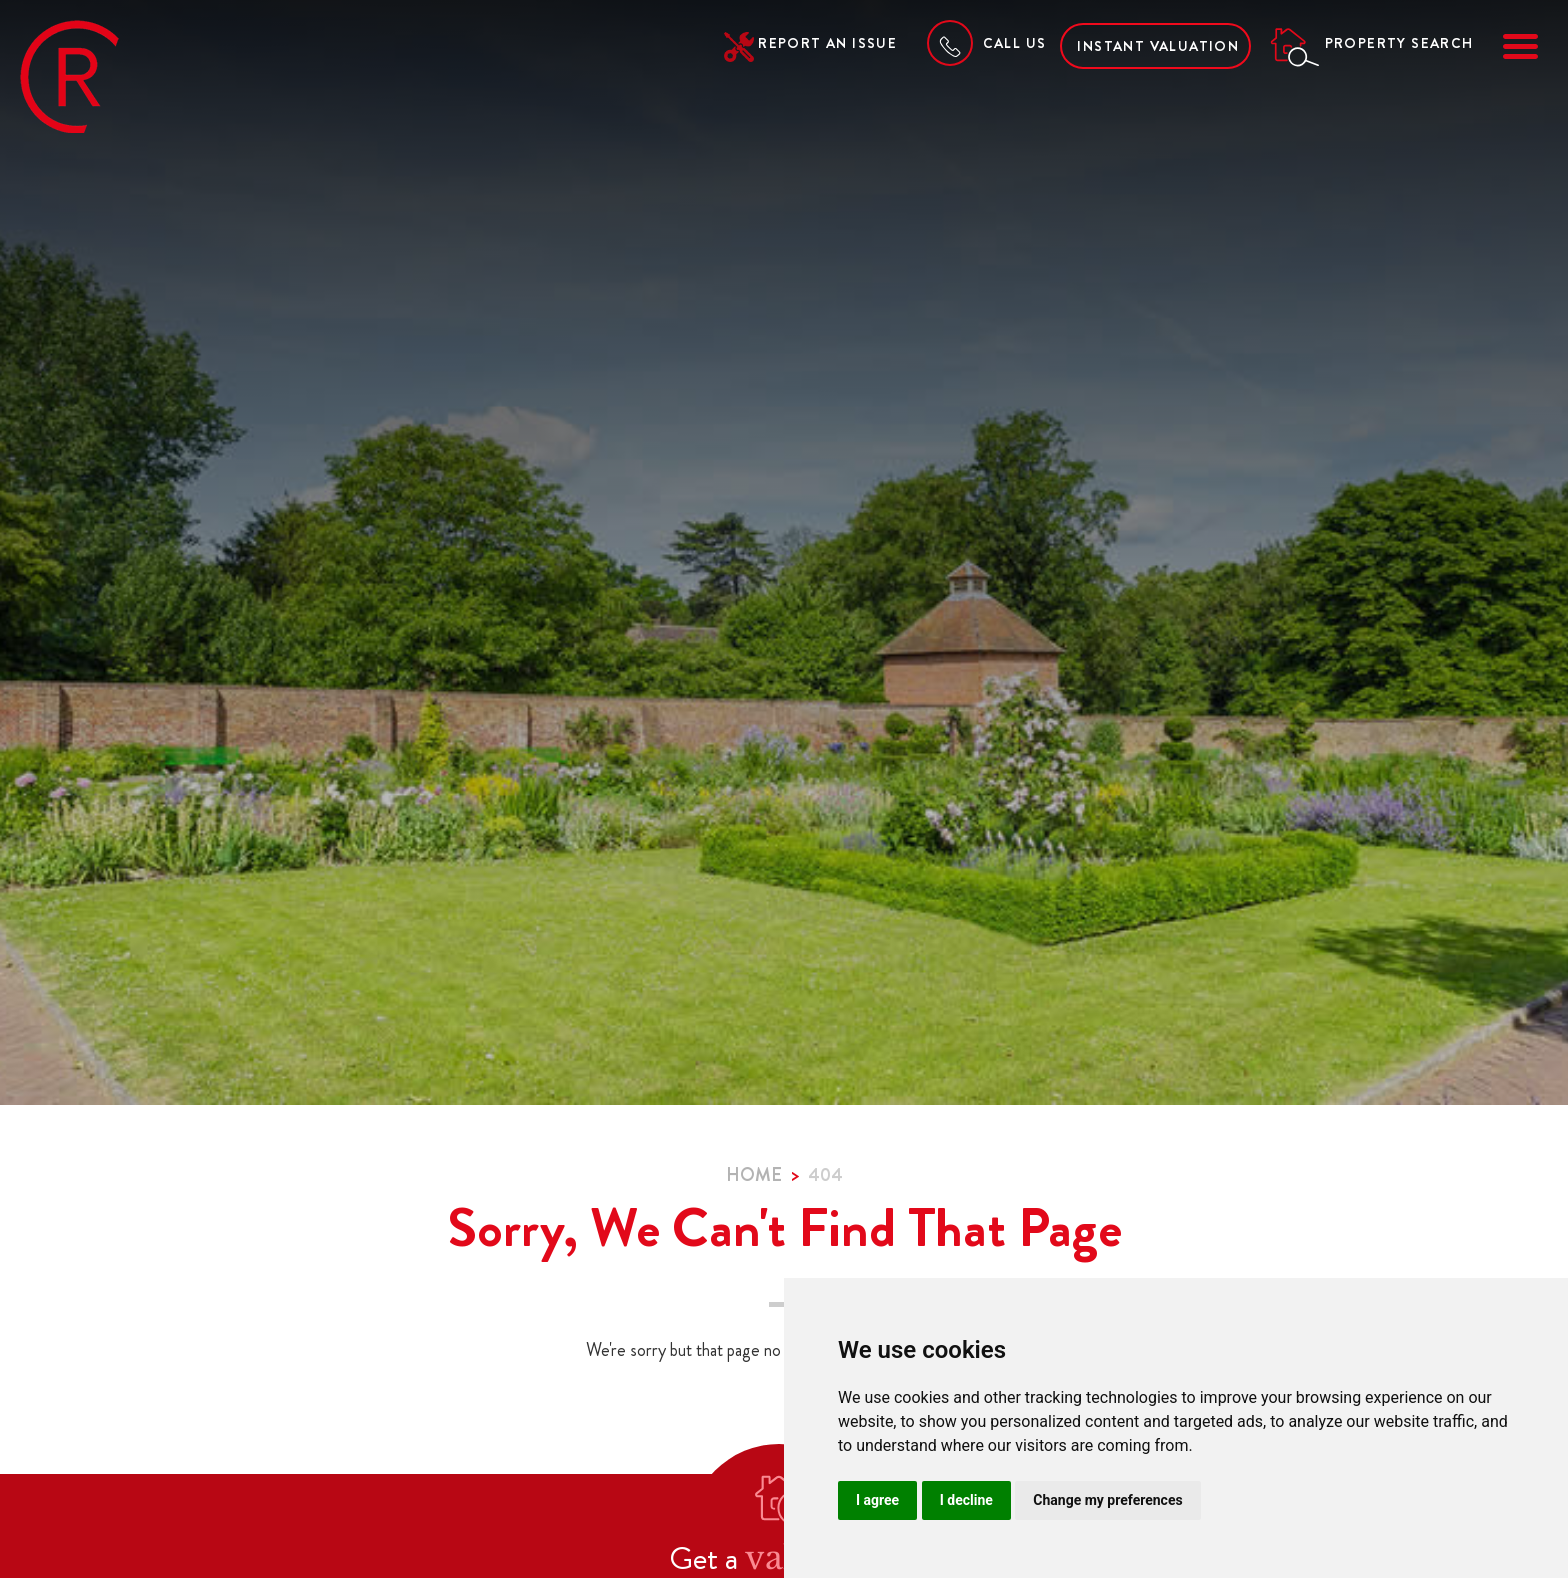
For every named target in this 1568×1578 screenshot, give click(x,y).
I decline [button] (966, 1500)
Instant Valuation (1158, 46)
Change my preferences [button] (1107, 1500)
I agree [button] (877, 1500)
